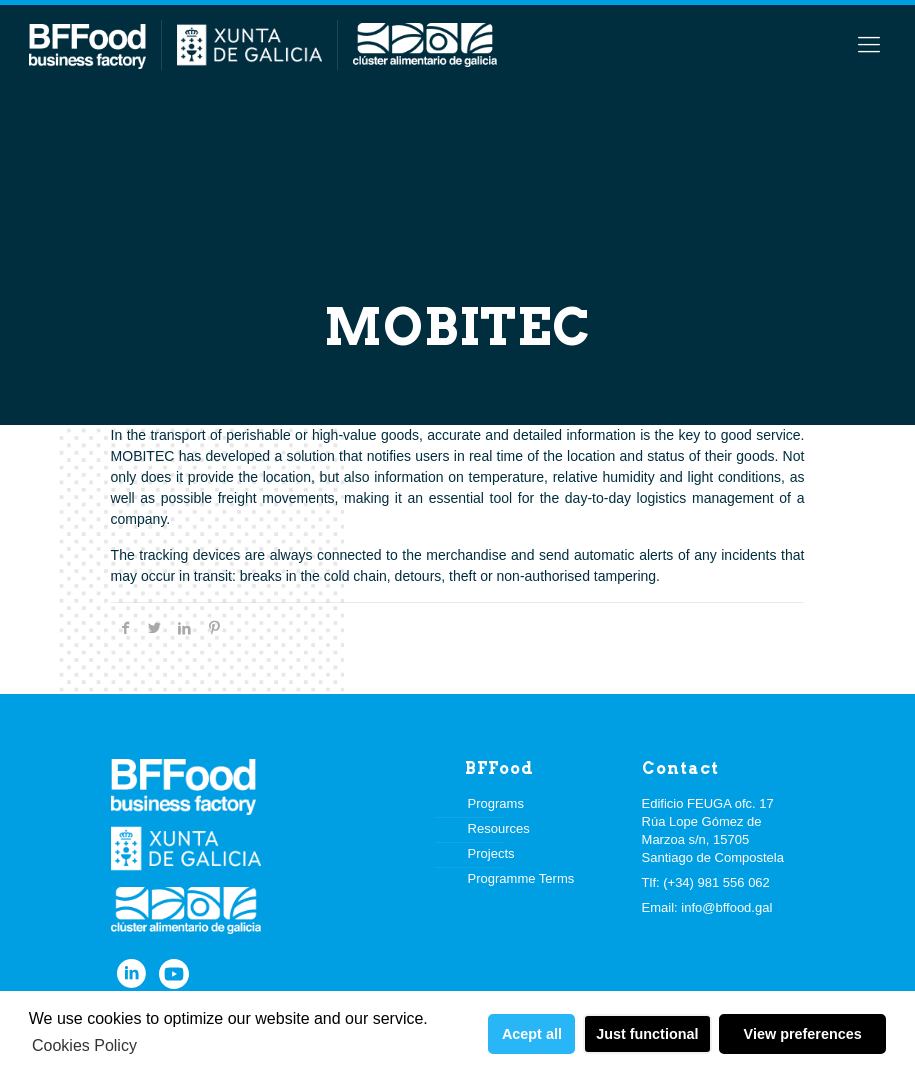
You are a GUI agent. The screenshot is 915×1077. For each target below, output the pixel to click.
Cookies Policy (84, 1045)
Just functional (647, 1034)
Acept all (532, 1034)
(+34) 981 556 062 (716, 882)
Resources (499, 828)
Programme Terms (521, 878)
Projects (491, 853)
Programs (496, 803)
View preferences (803, 1034)
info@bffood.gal (726, 907)
